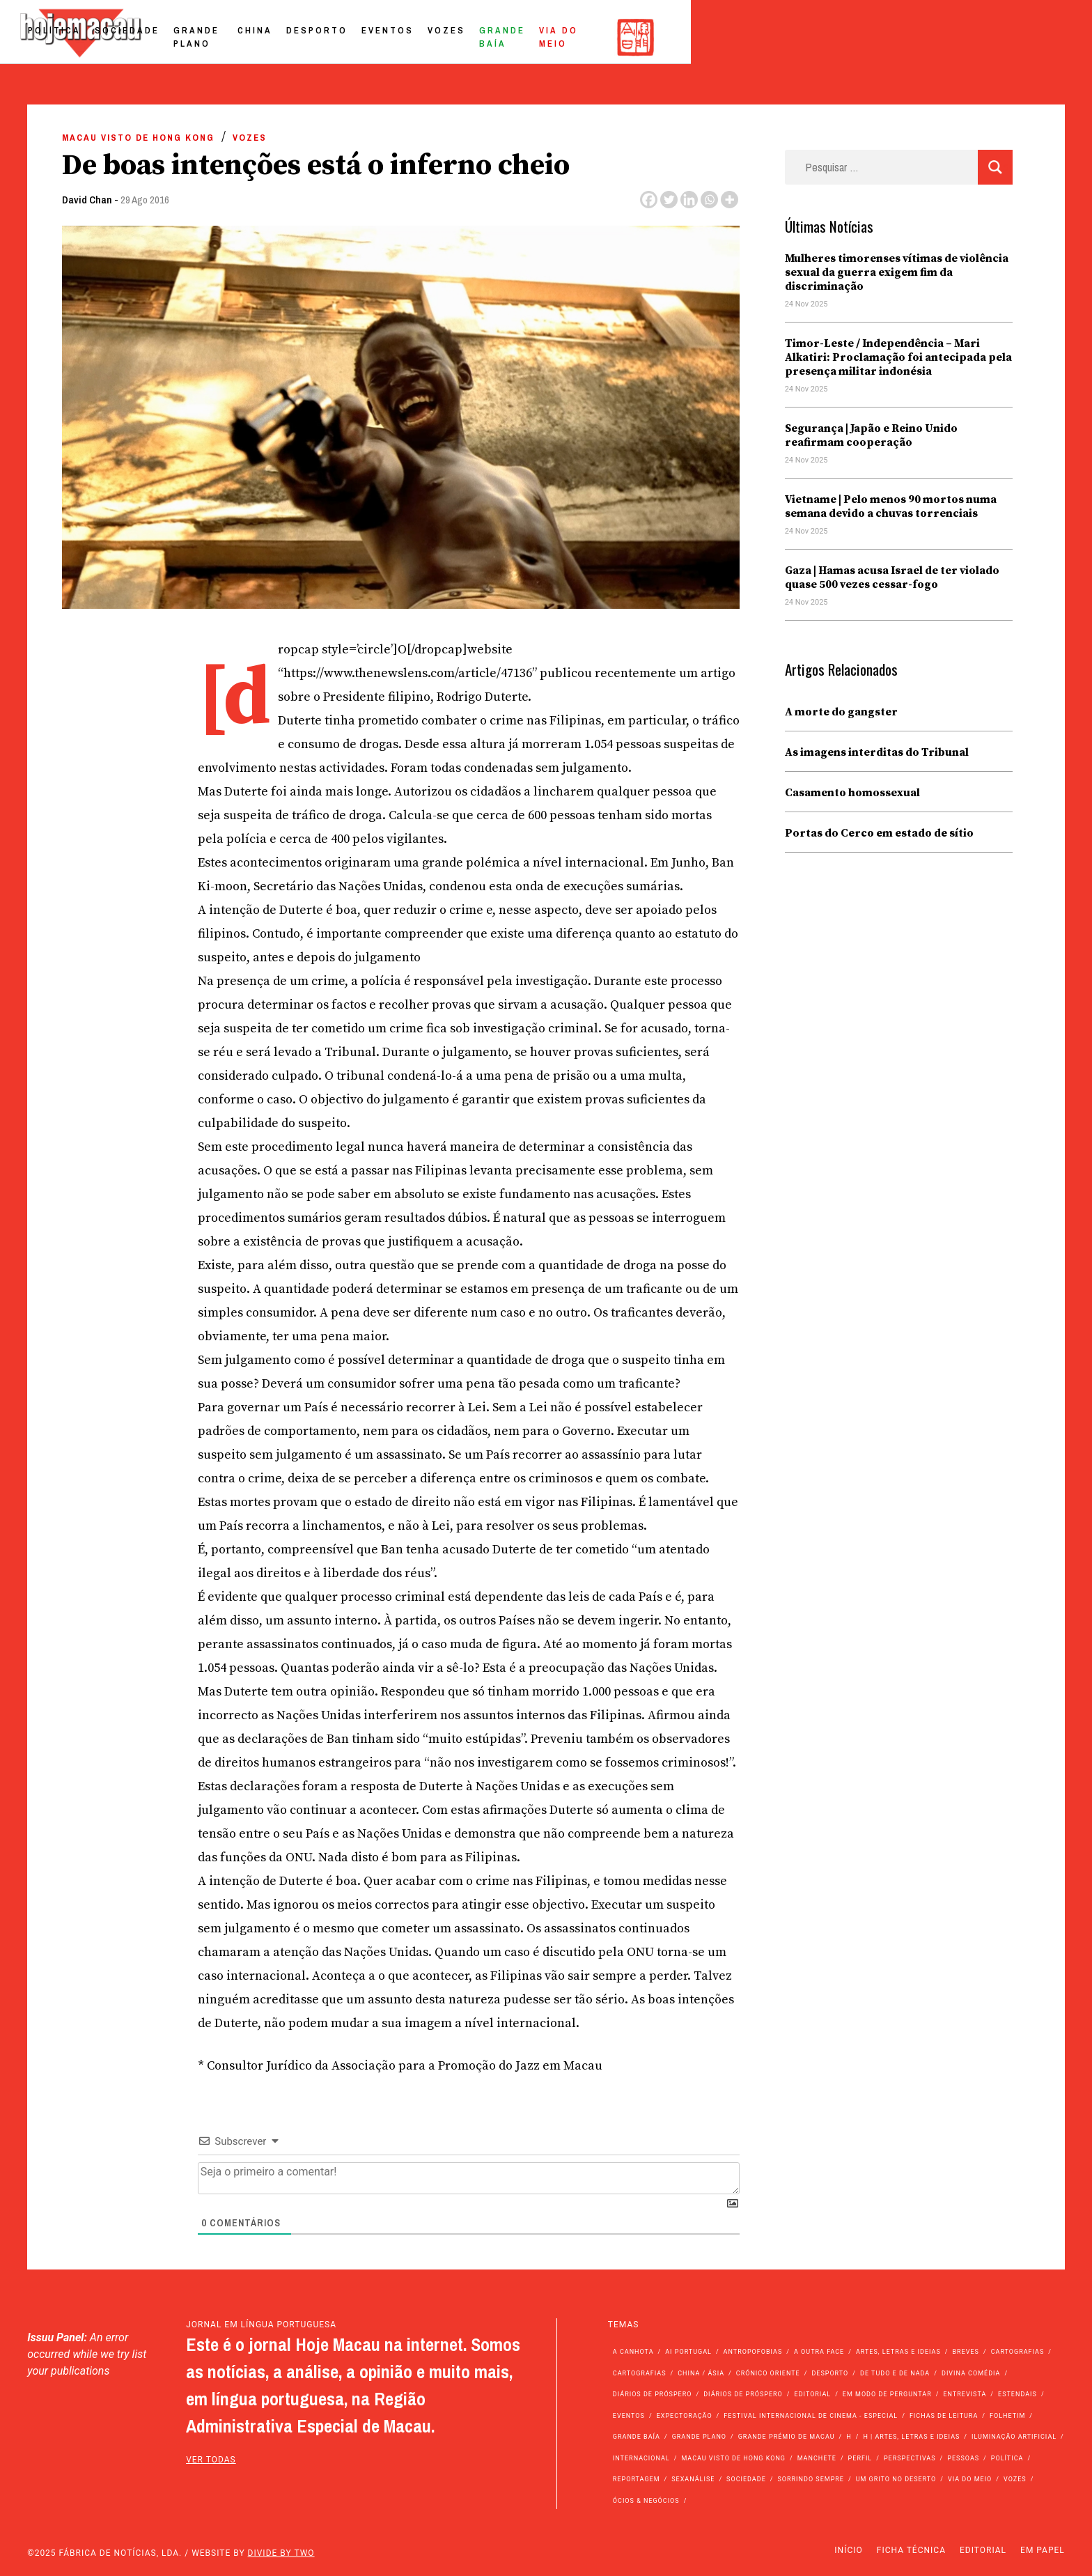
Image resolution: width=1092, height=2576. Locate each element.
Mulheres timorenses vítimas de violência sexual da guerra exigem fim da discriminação (896, 272)
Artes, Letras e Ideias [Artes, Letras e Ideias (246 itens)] (898, 2351)
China (586, 37)
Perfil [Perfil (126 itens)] (860, 2458)
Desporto (648, 37)
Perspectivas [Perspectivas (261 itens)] (910, 2458)
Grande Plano (511, 37)
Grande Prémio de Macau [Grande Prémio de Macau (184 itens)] (786, 2436)
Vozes (778, 37)
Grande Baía (849, 37)
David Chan (87, 199)
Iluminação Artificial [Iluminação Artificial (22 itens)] (1014, 2436)
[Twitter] (669, 199)
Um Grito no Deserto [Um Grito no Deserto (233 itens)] (896, 2479)
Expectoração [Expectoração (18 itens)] (684, 2415)
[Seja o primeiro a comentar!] (469, 2178)
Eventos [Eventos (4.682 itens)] (629, 2415)
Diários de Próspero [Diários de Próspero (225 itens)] (652, 2394)
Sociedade (421, 37)
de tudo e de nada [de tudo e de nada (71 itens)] (895, 2373)
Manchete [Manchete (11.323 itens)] (816, 2458)
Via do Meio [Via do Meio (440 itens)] (970, 2479)
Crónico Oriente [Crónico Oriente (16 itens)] (768, 2373)
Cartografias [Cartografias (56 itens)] (1018, 2351)
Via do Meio (937, 37)
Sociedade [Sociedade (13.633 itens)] (746, 2479)
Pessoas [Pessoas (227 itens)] (963, 2458)
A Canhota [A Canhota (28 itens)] (633, 2351)
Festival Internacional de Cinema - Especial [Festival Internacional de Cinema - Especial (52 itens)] (811, 2415)
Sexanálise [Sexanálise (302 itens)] (693, 2479)
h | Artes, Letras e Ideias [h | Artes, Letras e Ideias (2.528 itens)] (911, 2436)
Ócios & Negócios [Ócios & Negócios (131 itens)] (646, 2500)
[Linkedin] (689, 199)
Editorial (983, 2550)
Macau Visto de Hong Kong (138, 137)
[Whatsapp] (709, 199)
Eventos (719, 37)
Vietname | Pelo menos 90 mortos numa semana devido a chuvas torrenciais (891, 506)
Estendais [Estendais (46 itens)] (1017, 2394)
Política (348, 37)
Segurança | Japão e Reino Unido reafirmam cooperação (871, 435)
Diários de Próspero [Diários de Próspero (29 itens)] (743, 2394)
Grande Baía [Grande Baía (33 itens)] (636, 2436)
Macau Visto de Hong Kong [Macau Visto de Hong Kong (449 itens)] (733, 2458)
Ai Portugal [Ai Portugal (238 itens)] (688, 2351)
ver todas (211, 2460)
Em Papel (1042, 2550)
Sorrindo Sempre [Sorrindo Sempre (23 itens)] (810, 2479)
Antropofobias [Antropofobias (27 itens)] (753, 2351)
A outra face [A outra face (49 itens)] (819, 2351)
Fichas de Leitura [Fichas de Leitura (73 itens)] (944, 2415)
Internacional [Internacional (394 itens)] (641, 2458)
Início (848, 2550)
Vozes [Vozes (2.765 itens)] (1015, 2479)
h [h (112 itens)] (848, 2436)
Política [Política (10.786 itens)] (1007, 2458)
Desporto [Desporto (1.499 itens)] (829, 2373)
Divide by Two (281, 2553)
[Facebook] (648, 199)
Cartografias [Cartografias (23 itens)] (639, 2373)
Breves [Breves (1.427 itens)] (966, 2351)
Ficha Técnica (911, 2550)
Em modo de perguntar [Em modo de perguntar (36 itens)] (887, 2394)
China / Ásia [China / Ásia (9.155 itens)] (701, 2373)
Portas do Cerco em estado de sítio (879, 833)
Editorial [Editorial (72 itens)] (813, 2394)
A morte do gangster (841, 712)
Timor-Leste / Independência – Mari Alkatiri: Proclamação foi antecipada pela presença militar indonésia (898, 357)
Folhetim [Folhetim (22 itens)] (1007, 2415)
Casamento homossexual (852, 793)
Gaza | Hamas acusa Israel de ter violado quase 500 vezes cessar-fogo (892, 577)
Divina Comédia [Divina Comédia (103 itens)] (971, 2373)
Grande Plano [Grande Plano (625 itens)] (699, 2436)
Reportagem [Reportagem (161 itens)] (636, 2479)
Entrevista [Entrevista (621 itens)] (964, 2394)
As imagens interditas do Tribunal (877, 752)
